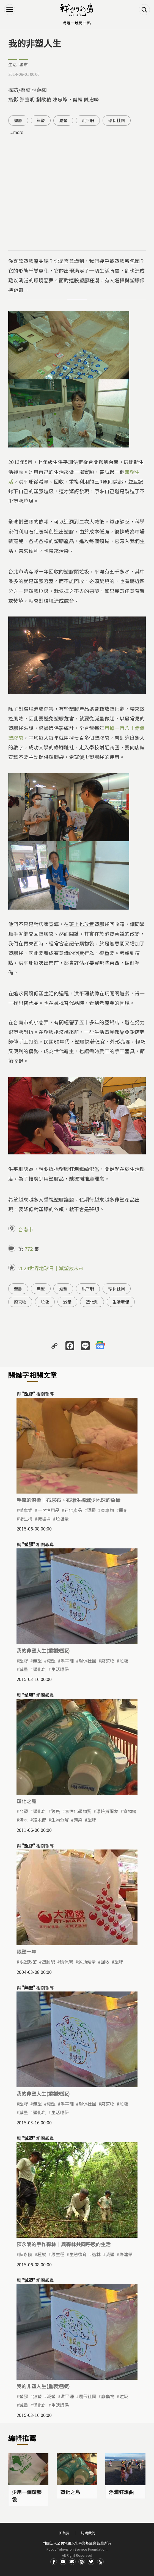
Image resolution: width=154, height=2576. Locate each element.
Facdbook (53, 2561)
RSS (100, 2561)
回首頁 (64, 2532)
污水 (23, 1819)
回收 (105, 1961)
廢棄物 (20, 1302)
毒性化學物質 (78, 1811)
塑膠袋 (48, 1961)
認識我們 (88, 2532)
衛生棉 (25, 1518)
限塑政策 (28, 1961)
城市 (23, 64)
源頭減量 (87, 1961)
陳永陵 (25, 2254)
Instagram (81, 2561)
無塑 (41, 120)
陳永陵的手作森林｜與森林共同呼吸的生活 (63, 2244)
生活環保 (120, 1302)
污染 (78, 1819)
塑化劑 (92, 1302)
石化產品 (73, 1510)
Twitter (91, 2561)
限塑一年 (26, 1951)
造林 (96, 2254)
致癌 (55, 1811)
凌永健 (39, 1819)
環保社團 (116, 120)
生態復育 (78, 2254)
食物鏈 (129, 1811)
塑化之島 (26, 1801)
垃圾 (45, 1302)
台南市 (25, 1229)
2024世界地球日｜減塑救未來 (51, 1268)
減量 (67, 1302)
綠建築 (126, 2254)
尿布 (123, 1510)
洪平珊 (88, 120)
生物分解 (60, 1819)
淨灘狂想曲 (121, 2491)
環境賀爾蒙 (107, 1811)
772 (28, 1248)
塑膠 (18, 120)
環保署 (66, 1961)
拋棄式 (25, 1510)
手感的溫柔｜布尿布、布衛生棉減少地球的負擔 (68, 1499)
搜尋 (144, 9)
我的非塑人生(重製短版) (43, 1650)
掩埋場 (44, 1518)
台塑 (23, 1811)
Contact (72, 2561)
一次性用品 (48, 1510)
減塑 (63, 120)
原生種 (57, 2254)
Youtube (63, 2561)
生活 (12, 64)
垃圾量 (62, 1518)
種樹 (41, 2254)
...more (16, 132)
